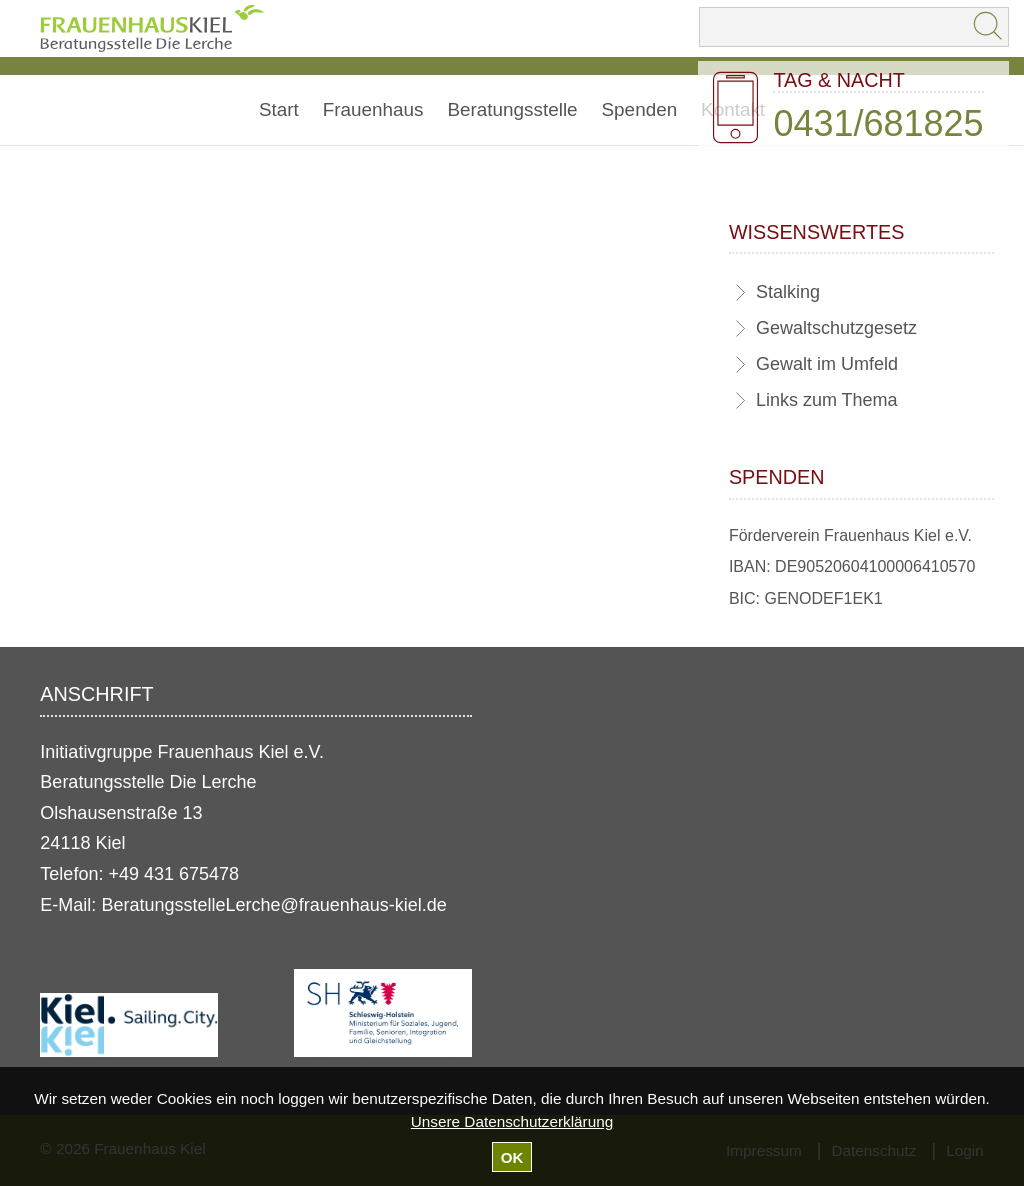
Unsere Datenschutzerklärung (512, 1121)
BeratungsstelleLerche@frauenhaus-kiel (261, 905)
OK (512, 1157)
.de (434, 905)
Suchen (989, 27)
